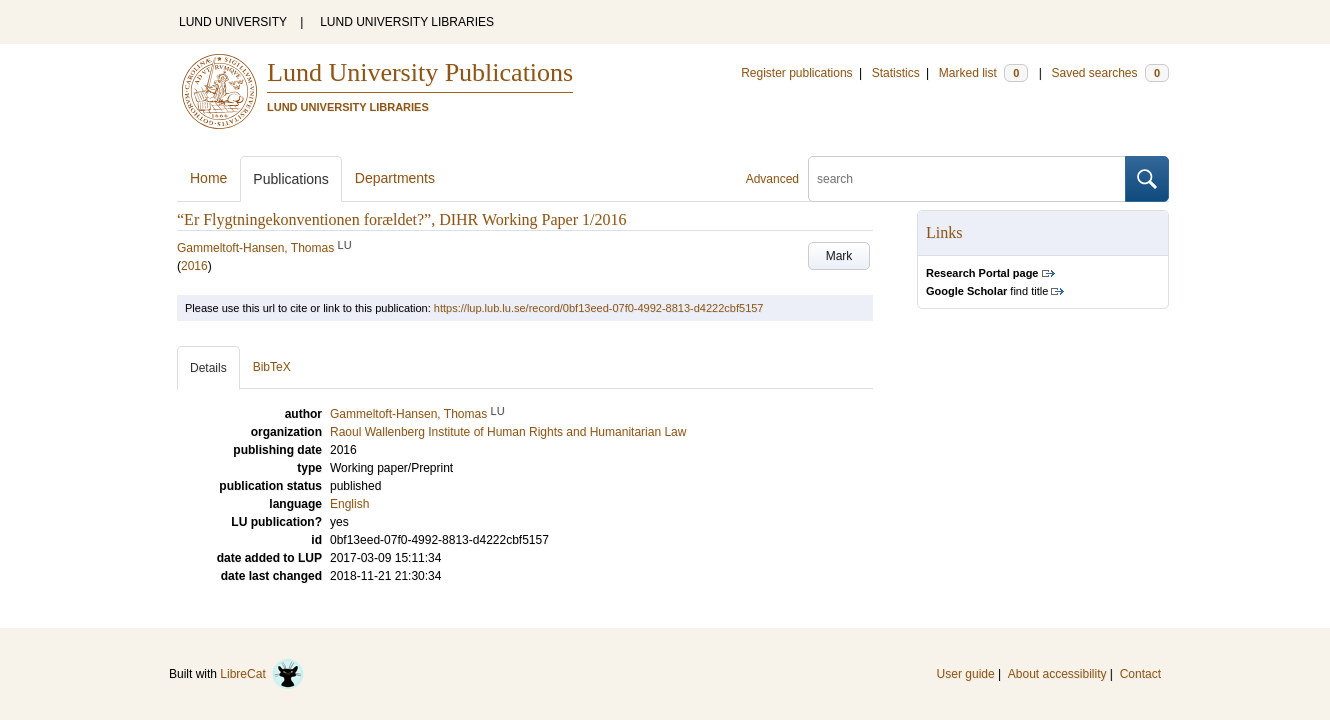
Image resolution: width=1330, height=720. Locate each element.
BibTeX (272, 367)
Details (208, 368)
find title (987, 291)
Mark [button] (839, 256)
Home (208, 178)
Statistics (896, 73)
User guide (966, 674)
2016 (194, 266)
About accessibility (1057, 674)
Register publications (796, 73)
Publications (291, 179)
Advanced (772, 179)
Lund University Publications (420, 72)
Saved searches (1110, 73)
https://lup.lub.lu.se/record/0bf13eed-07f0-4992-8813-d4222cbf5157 (599, 308)
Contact (1140, 674)
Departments (395, 178)
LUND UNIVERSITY (233, 22)
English (349, 504)
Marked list (983, 73)
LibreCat (262, 674)
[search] (967, 179)
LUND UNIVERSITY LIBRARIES (407, 22)
